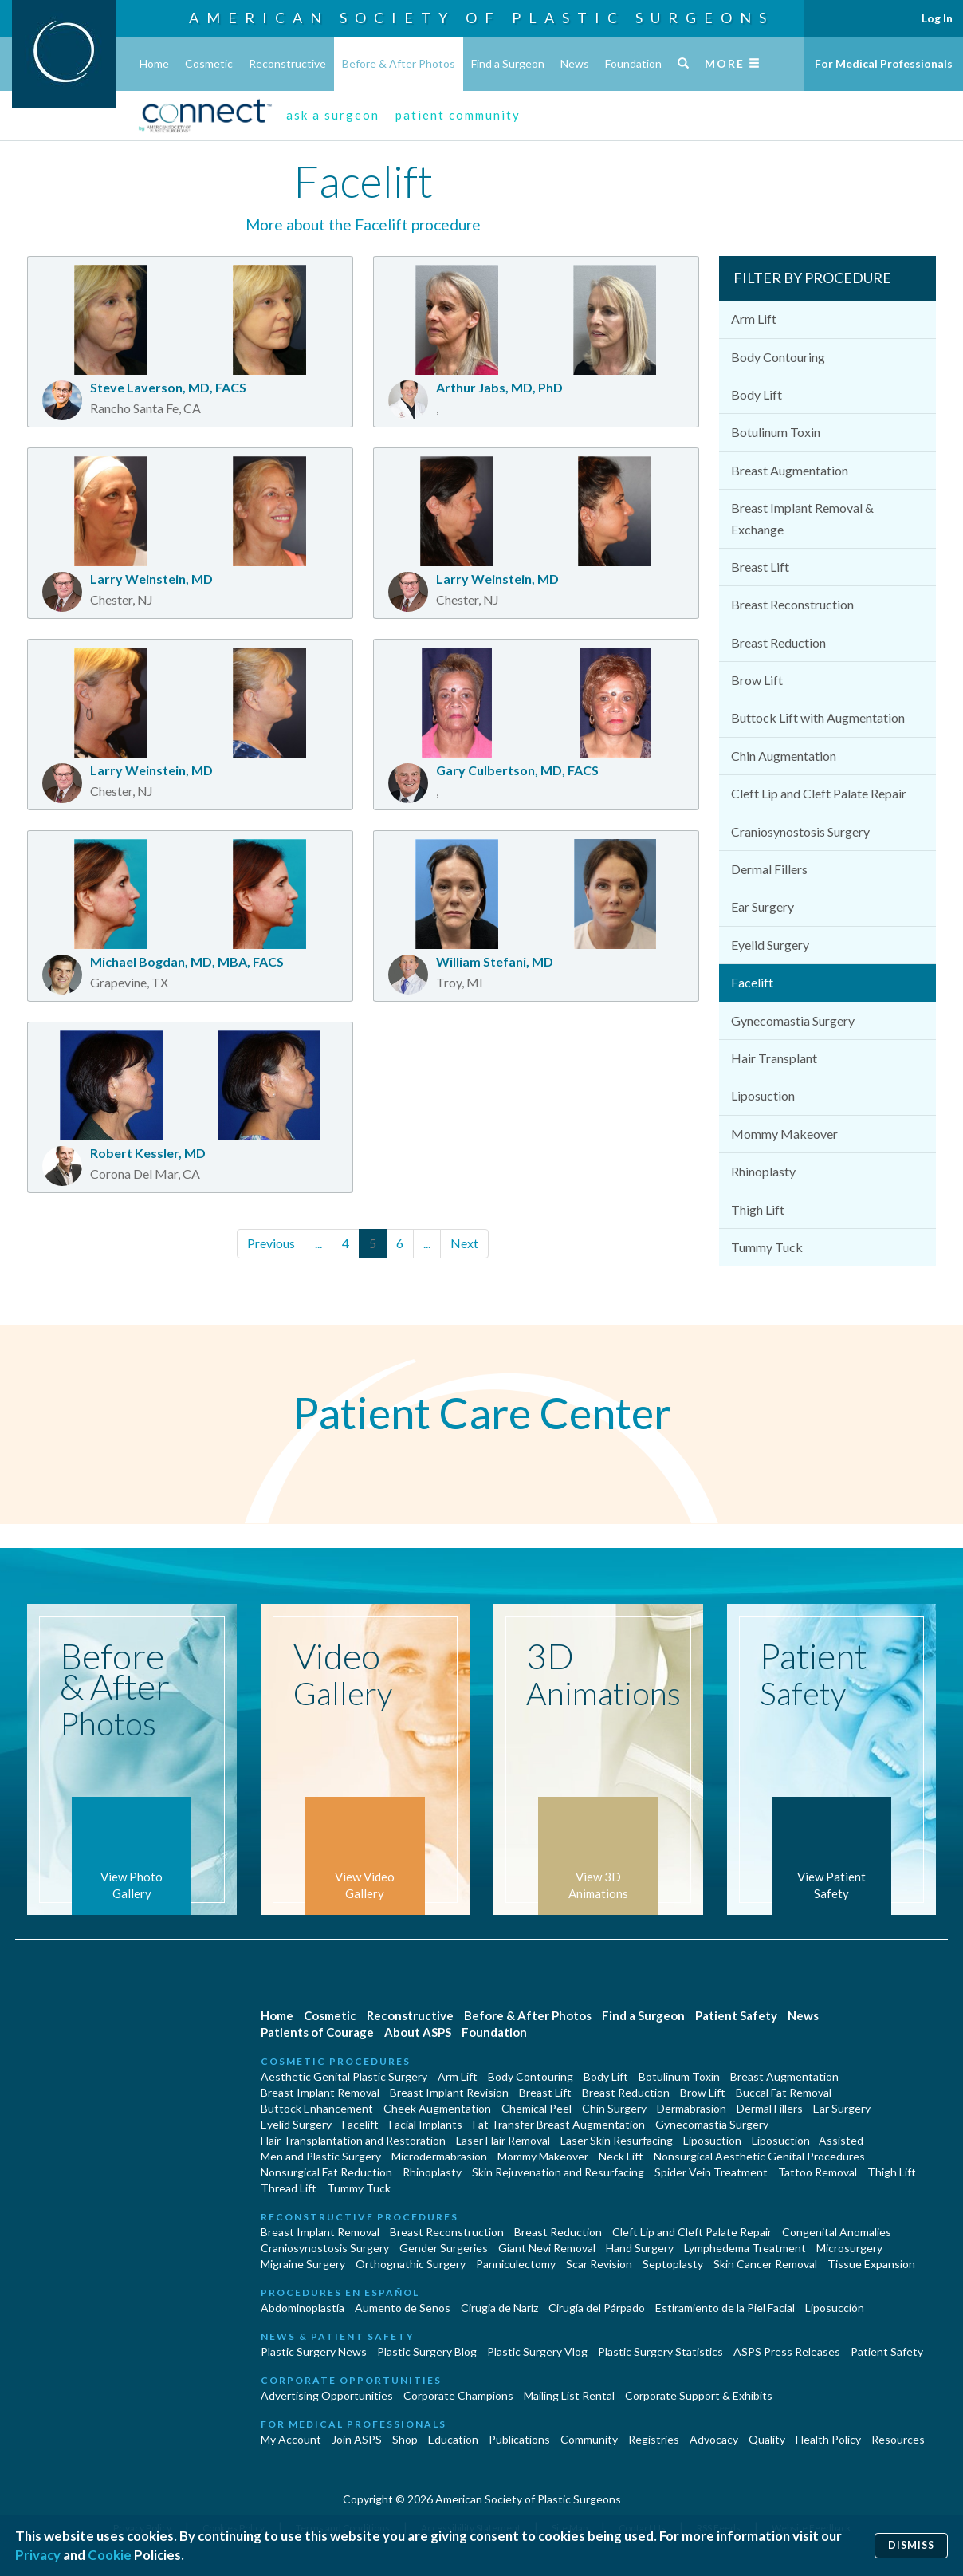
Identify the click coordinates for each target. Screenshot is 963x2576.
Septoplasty (673, 2264)
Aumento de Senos (402, 2307)
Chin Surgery (614, 2108)
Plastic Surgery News (314, 2351)
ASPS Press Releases (786, 2351)
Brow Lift (757, 679)
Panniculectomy (516, 2264)
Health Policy (828, 2439)
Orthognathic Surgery (411, 2264)
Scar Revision (599, 2264)
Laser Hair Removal (503, 2140)
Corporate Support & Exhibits (698, 2395)
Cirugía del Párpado (596, 2307)
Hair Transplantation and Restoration (353, 2140)
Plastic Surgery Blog (427, 2351)
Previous (271, 1243)
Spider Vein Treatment (711, 2172)
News (574, 63)
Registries (653, 2439)
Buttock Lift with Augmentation (818, 717)
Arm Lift (753, 318)
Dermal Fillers (769, 868)
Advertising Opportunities (327, 2395)
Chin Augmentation (783, 755)
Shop (405, 2439)
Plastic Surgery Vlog (537, 2351)
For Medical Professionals (884, 63)
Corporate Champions (458, 2395)
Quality (767, 2439)
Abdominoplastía (302, 2307)
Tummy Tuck (767, 1247)
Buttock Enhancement (317, 2108)
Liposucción (834, 2307)
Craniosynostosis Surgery (800, 831)
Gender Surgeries (443, 2248)
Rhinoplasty (763, 1171)
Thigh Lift (757, 1209)
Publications (519, 2439)
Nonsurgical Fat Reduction (326, 2172)
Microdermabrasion (439, 2156)
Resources (898, 2439)
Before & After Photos (398, 63)
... (318, 1243)
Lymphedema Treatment (745, 2248)
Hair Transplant (774, 1057)
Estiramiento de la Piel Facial (725, 2307)
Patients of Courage (317, 2032)
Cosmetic (209, 63)
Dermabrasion (691, 2108)
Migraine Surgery (303, 2264)
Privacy (38, 2554)
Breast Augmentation (789, 470)
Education (453, 2439)
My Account (291, 2439)
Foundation (633, 63)
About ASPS (417, 2032)
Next (464, 1243)
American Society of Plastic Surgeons (481, 17)
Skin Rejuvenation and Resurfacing (558, 2172)
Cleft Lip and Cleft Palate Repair (818, 793)
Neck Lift (621, 2156)
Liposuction (763, 1095)
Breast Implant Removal (320, 2092)
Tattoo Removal (817, 2172)
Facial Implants (425, 2124)
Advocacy (714, 2439)
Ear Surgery (762, 906)
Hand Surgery (640, 2248)
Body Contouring (778, 356)
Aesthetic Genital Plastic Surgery (344, 2076)
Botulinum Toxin (775, 431)
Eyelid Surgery (770, 944)
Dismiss (911, 2545)
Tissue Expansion (871, 2264)
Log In (937, 18)
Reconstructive (287, 63)
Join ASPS (357, 2439)
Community (589, 2439)
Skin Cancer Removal (765, 2264)
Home (154, 63)
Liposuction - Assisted (807, 2140)
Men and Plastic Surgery (321, 2156)
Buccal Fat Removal (783, 2092)
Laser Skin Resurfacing (616, 2140)
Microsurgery (849, 2248)
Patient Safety (736, 2015)
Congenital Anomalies (836, 2232)
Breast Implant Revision (449, 2092)
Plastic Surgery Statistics (660, 2351)
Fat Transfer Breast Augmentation (559, 2124)
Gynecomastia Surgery (793, 1020)
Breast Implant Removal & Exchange (802, 518)
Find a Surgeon (507, 63)
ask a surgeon (332, 115)
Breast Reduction (778, 642)
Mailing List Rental (569, 2395)
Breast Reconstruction (792, 604)
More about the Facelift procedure (363, 224)
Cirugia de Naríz (499, 2307)
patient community (458, 115)
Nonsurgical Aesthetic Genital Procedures (759, 2156)
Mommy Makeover (784, 1133)
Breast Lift (760, 566)
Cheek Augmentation (437, 2108)
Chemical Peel (536, 2108)
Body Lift (756, 394)
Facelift (752, 982)
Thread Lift (288, 2188)
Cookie (110, 2554)
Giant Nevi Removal (546, 2248)
